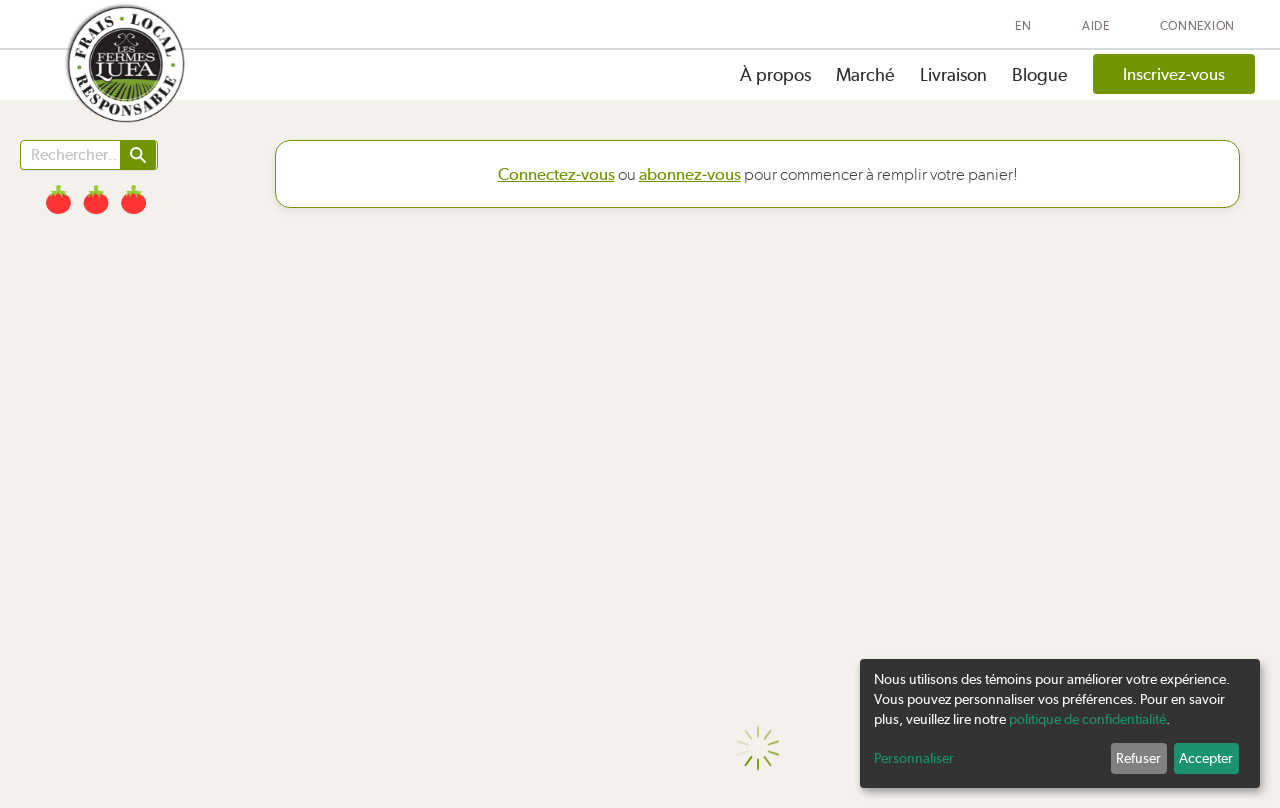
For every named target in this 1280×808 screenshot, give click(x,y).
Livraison (953, 74)
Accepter (1206, 758)
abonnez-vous (690, 174)
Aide (1096, 26)
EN (1023, 26)
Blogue (1040, 74)
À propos (775, 74)
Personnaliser (914, 758)
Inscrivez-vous (1174, 74)
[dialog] (1060, 723)
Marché (865, 74)
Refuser (1138, 758)
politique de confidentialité (1087, 719)
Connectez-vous (556, 174)
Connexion (1197, 26)
